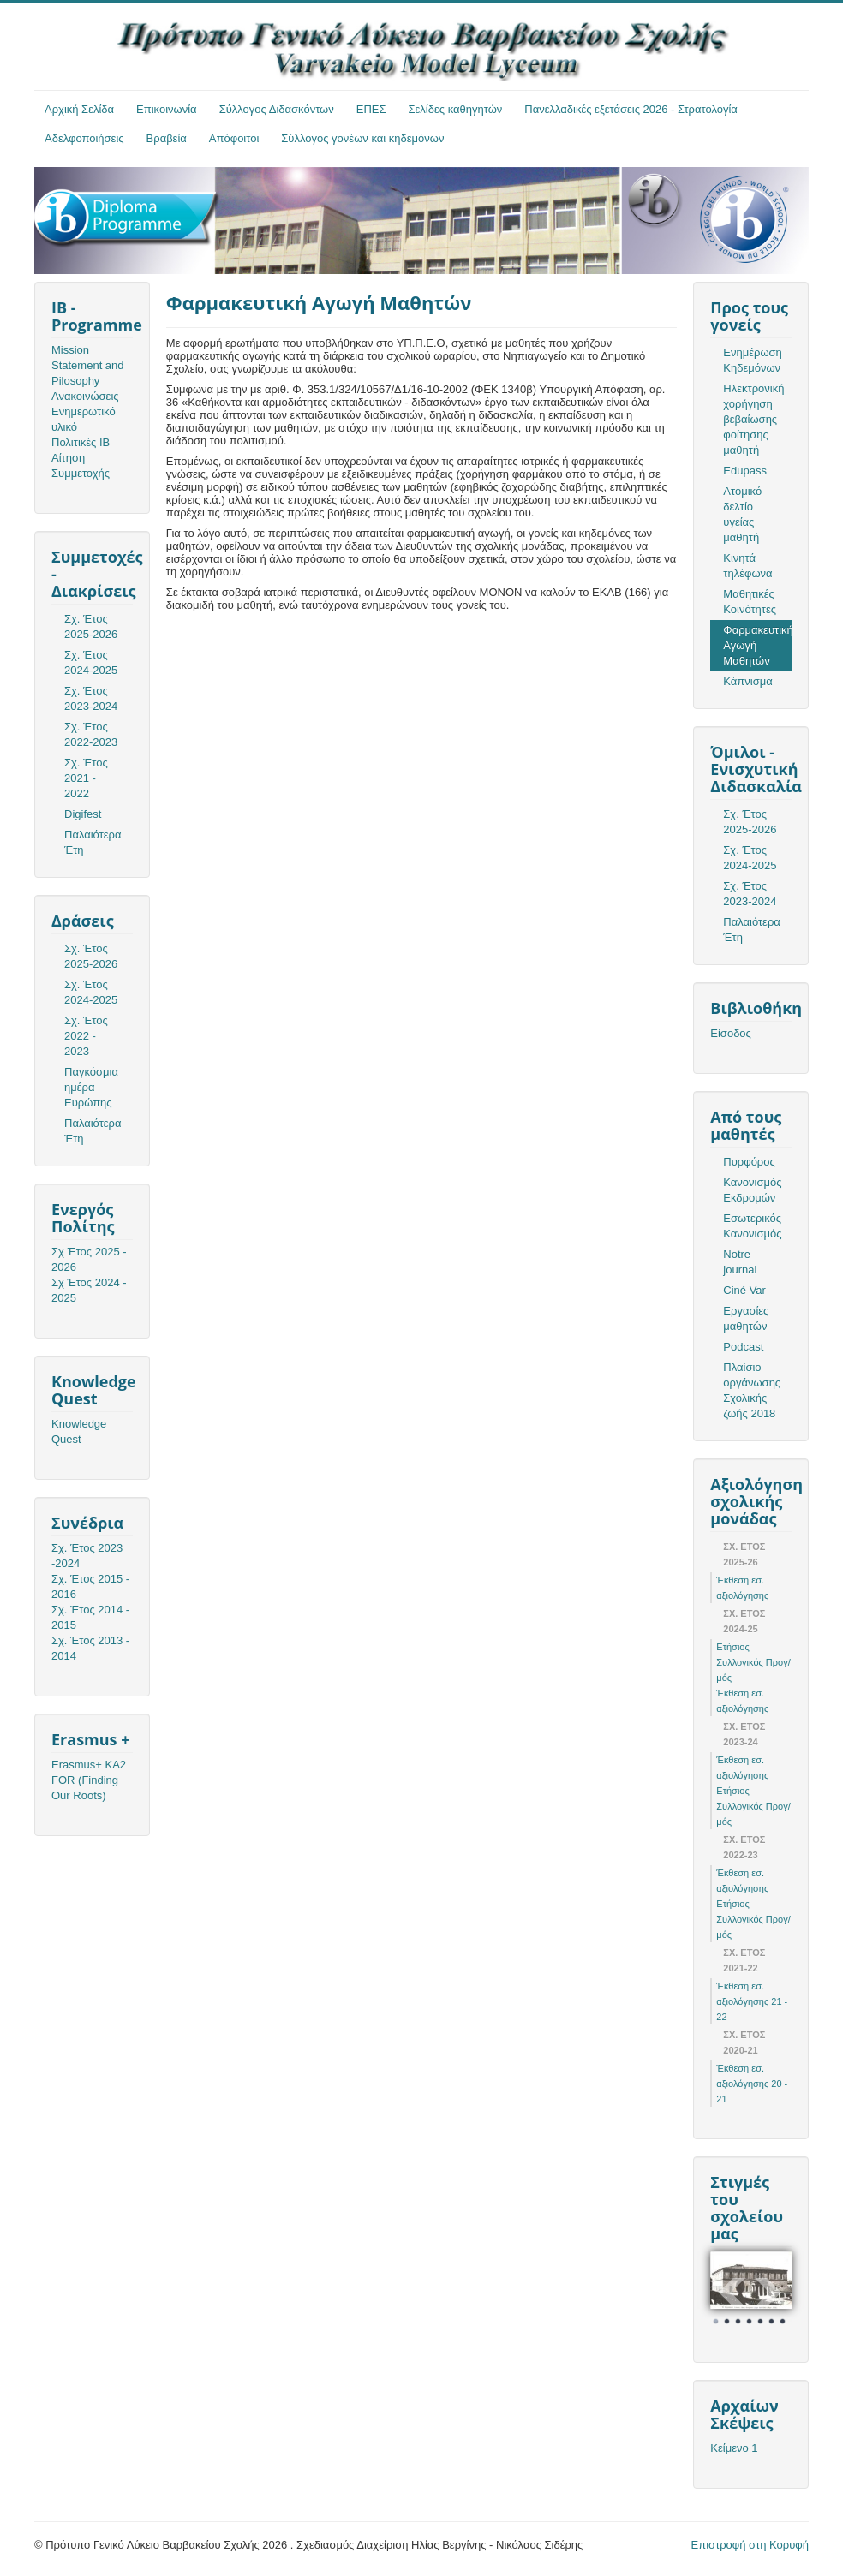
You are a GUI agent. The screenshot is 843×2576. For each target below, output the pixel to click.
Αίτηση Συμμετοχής (80, 465)
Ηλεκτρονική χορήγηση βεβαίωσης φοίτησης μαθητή (753, 419)
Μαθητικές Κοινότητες (749, 601)
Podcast (743, 1346)
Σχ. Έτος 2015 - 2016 (90, 1586)
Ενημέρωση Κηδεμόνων (752, 360)
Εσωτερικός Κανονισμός (752, 1226)
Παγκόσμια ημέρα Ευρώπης (91, 1087)
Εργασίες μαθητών (745, 1318)
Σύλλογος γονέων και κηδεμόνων (362, 138)
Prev (732, 2292)
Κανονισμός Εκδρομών (752, 1190)
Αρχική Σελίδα (79, 109)
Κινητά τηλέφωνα (747, 566)
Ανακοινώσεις (85, 396)
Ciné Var (744, 1290)
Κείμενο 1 (733, 2448)
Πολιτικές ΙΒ (80, 442)
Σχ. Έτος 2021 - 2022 (86, 778)
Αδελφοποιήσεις (84, 138)
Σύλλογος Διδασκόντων (276, 109)
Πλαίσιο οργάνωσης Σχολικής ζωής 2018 (751, 1390)
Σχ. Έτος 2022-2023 (90, 734)
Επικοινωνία (166, 109)
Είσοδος (730, 1033)
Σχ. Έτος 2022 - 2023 (86, 1036)
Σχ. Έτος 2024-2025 (90, 662)
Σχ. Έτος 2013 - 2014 (90, 1648)
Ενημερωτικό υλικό (83, 419)
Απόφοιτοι (234, 138)
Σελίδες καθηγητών (456, 109)
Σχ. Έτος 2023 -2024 (87, 1555)
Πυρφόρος (748, 1161)
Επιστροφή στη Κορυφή (750, 2544)
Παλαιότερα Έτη (93, 842)
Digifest (82, 814)
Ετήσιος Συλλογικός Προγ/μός (753, 1662)
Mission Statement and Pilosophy (87, 365)
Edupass (745, 470)
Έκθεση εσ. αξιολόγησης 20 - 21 (751, 2083)
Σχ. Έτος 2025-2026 (90, 626)
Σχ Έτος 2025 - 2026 (89, 1259)
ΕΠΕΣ (371, 109)
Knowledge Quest (78, 1431)
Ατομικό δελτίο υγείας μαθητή (742, 514)
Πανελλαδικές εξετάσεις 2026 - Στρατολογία (631, 109)
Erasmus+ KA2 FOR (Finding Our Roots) (88, 1780)
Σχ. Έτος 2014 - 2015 (90, 1617)
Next (769, 2292)
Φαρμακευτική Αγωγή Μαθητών (757, 645)
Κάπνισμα (747, 681)
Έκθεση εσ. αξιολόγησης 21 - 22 (751, 2001)
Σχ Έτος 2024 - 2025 (89, 1290)
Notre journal (739, 1262)
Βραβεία (166, 138)
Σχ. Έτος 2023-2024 (90, 698)
